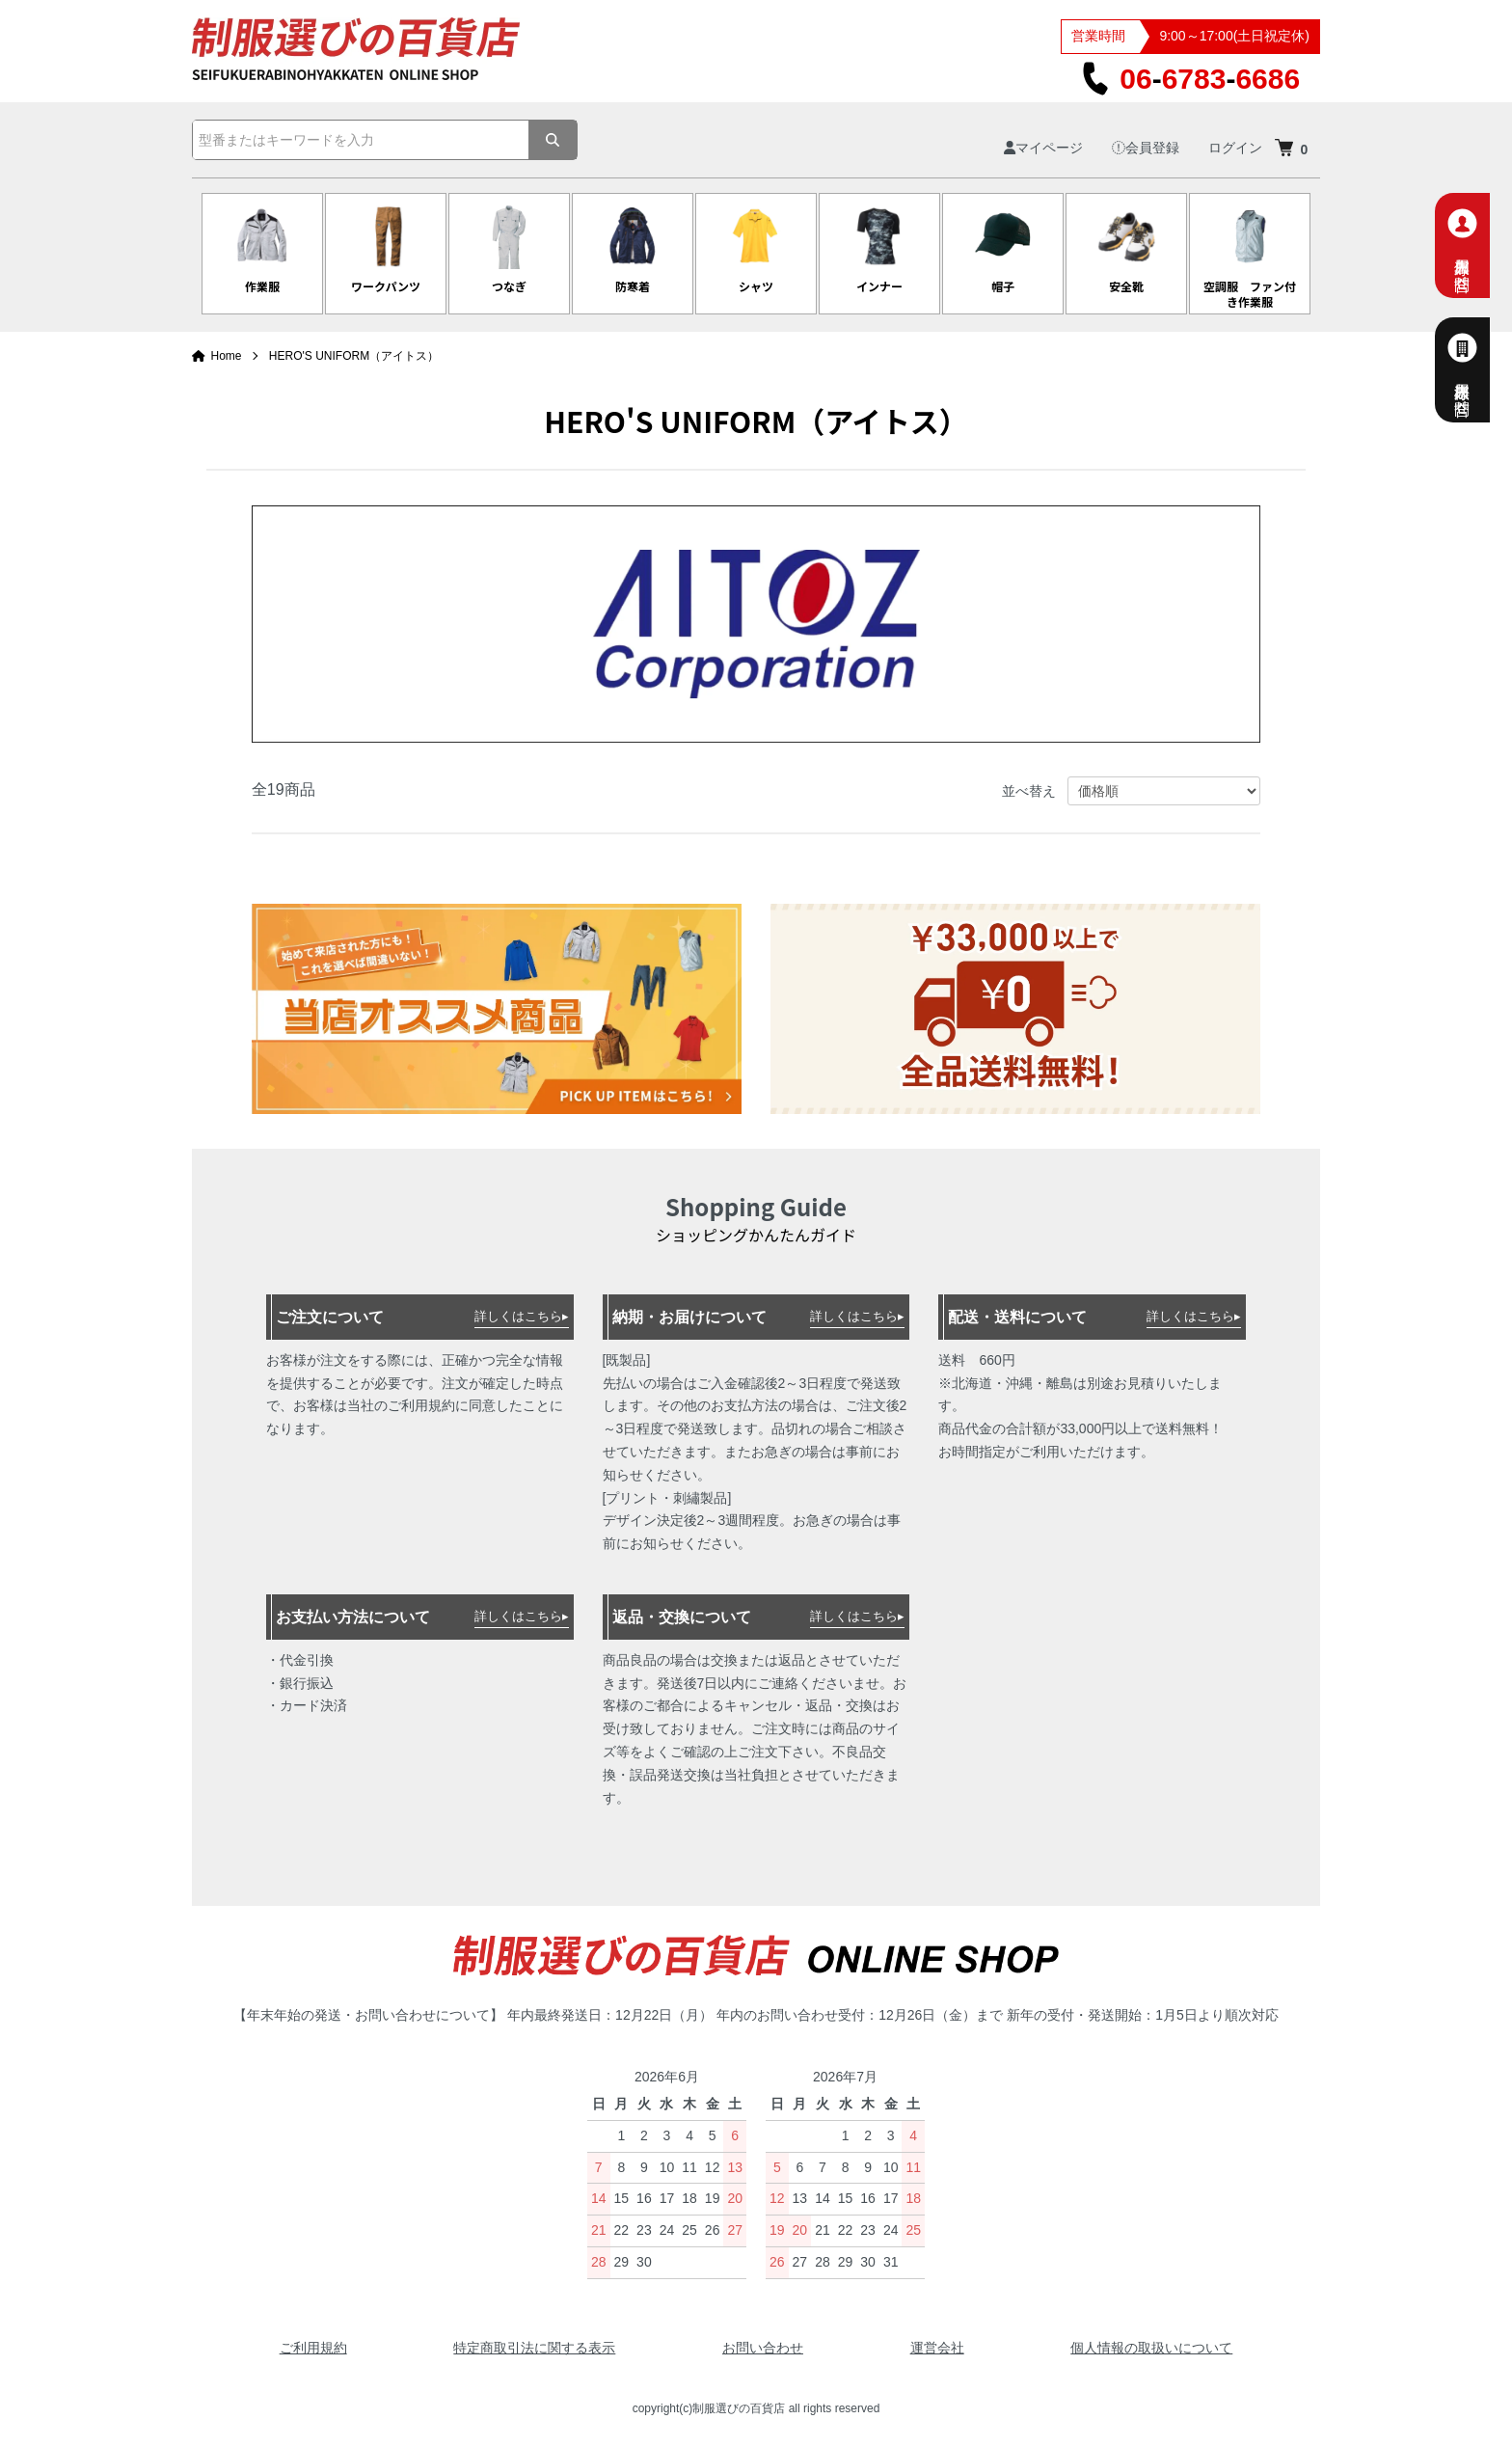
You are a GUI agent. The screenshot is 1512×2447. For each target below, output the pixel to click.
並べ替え (1029, 791)
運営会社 (937, 2347)
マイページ (1043, 147)
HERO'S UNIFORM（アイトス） (354, 356)
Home (217, 356)
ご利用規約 (313, 2347)
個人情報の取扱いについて (1151, 2347)
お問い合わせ (762, 2347)
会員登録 (1145, 147)
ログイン (1235, 147)
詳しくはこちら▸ (521, 1316)
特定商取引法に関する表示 (534, 2347)
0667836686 (1190, 79)
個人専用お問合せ (1484, 245)
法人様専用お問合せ (1484, 370)
